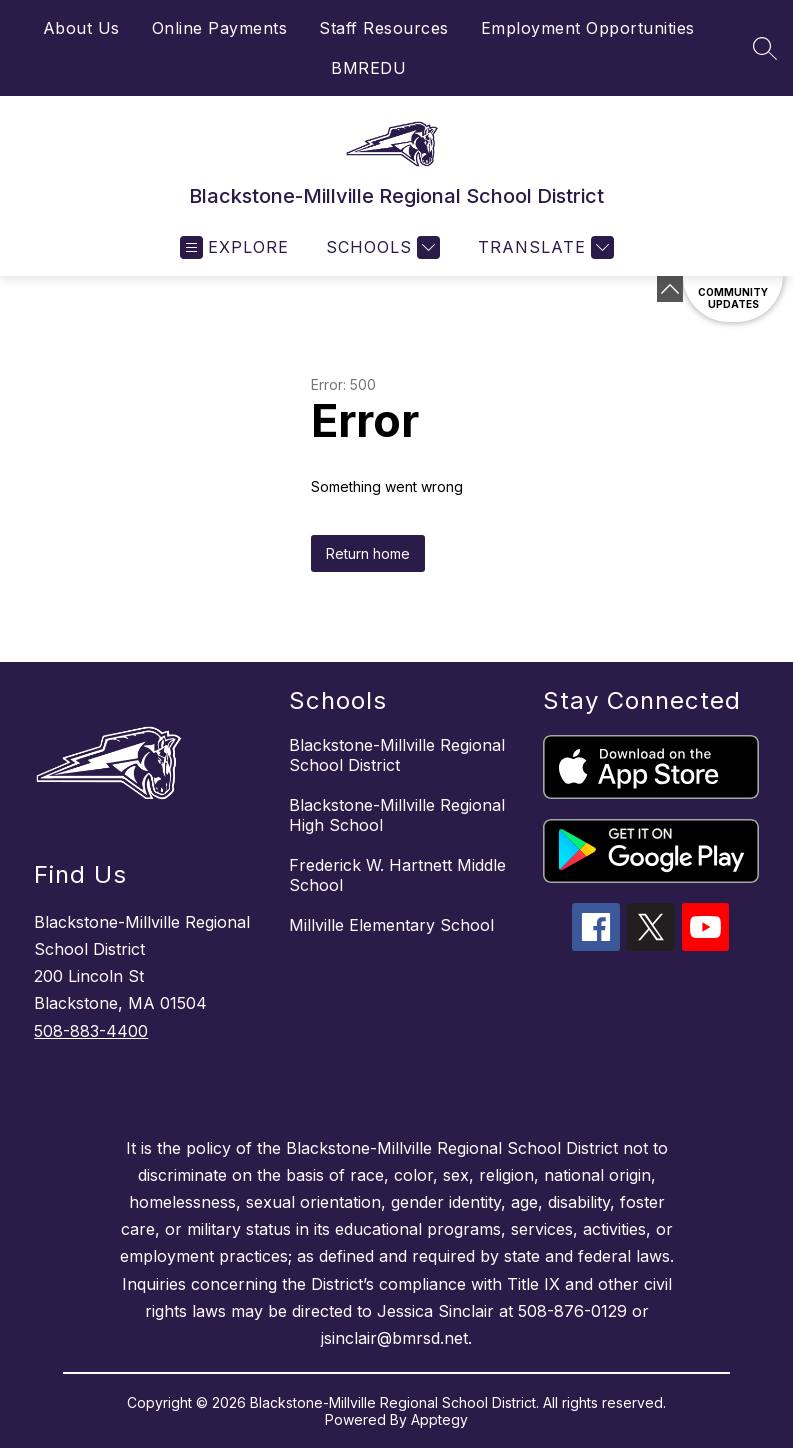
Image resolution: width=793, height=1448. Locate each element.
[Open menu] (234, 247)
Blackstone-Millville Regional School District (397, 755)
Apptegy (439, 1419)
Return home (368, 553)
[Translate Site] (543, 247)
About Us (81, 28)
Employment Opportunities (588, 28)
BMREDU (368, 68)
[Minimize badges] (670, 289)
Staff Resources (384, 28)
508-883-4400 (91, 1031)
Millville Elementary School (391, 925)
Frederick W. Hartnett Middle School (397, 875)
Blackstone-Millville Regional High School (397, 815)
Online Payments (220, 28)
